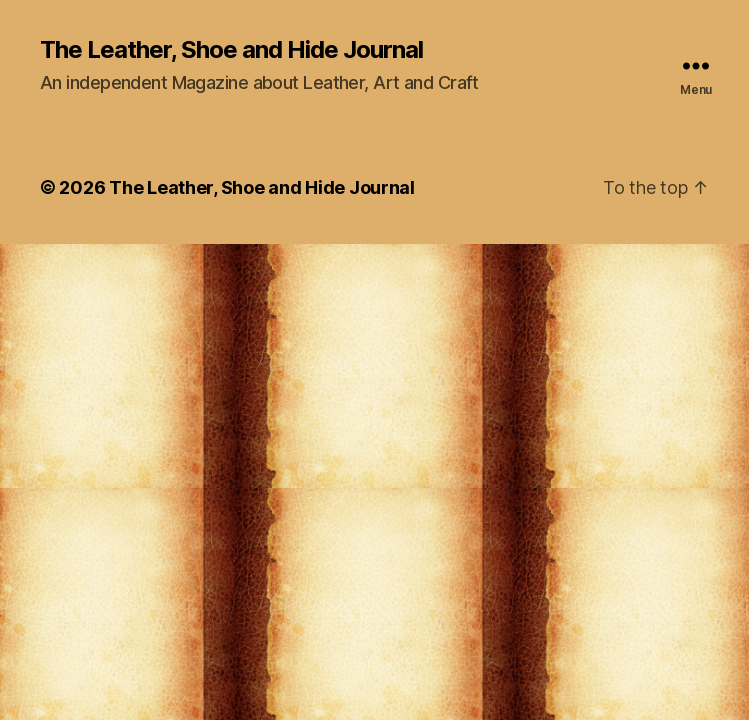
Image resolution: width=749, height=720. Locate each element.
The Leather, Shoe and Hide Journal (231, 50)
